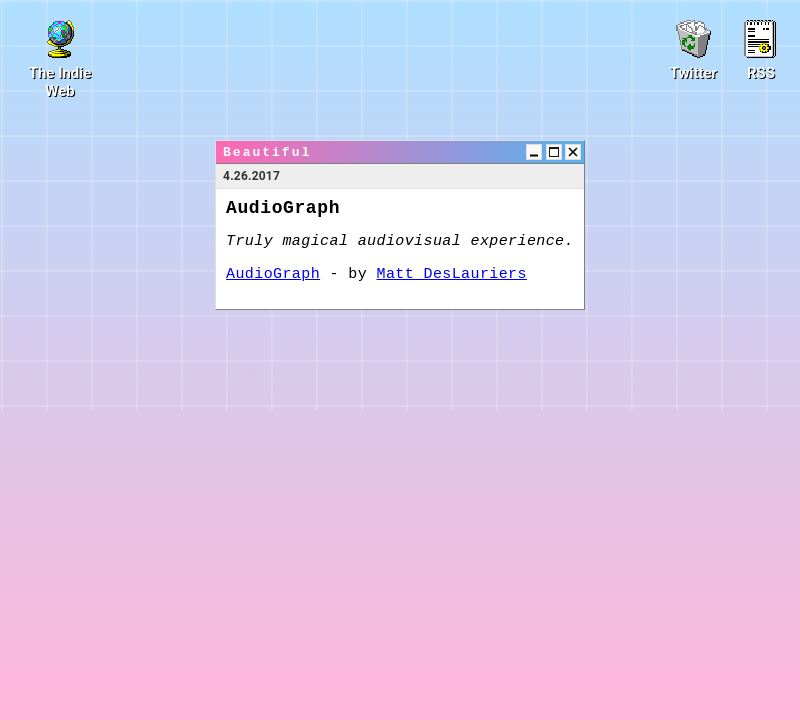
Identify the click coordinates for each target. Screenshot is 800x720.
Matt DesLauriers (452, 274)
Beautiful (267, 152)
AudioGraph (273, 274)
